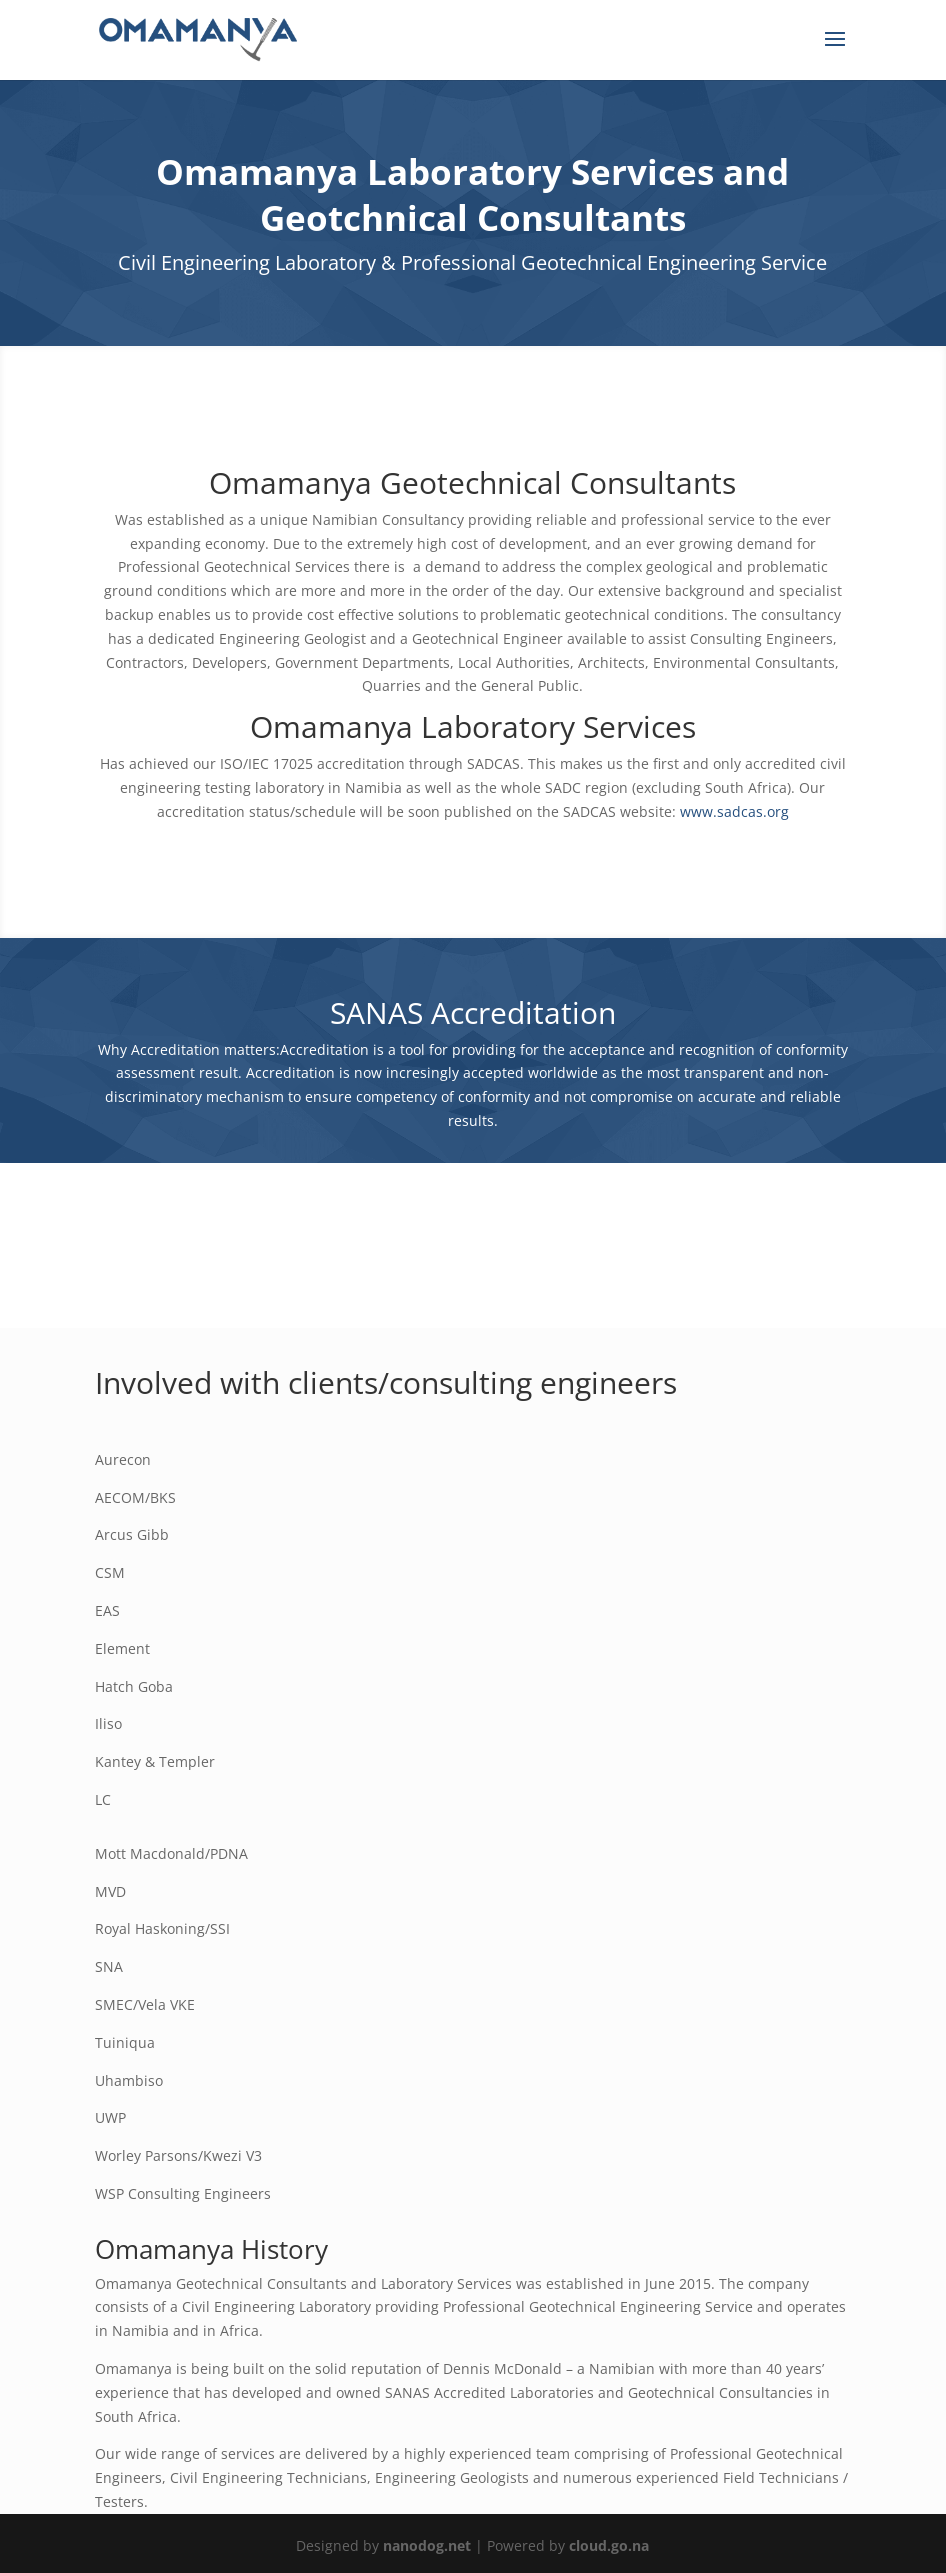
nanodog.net (427, 2545)
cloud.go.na (609, 2545)
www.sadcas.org (734, 811)
